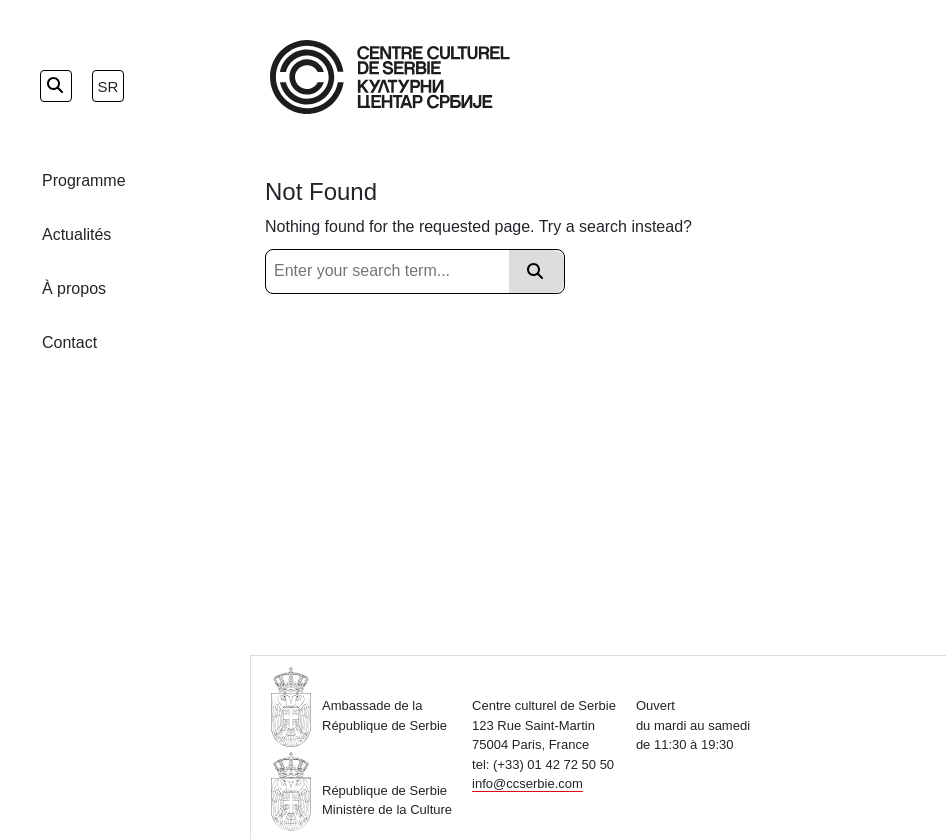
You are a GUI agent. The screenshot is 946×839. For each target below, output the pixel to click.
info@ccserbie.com (527, 783)
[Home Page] (390, 77)
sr (108, 86)
